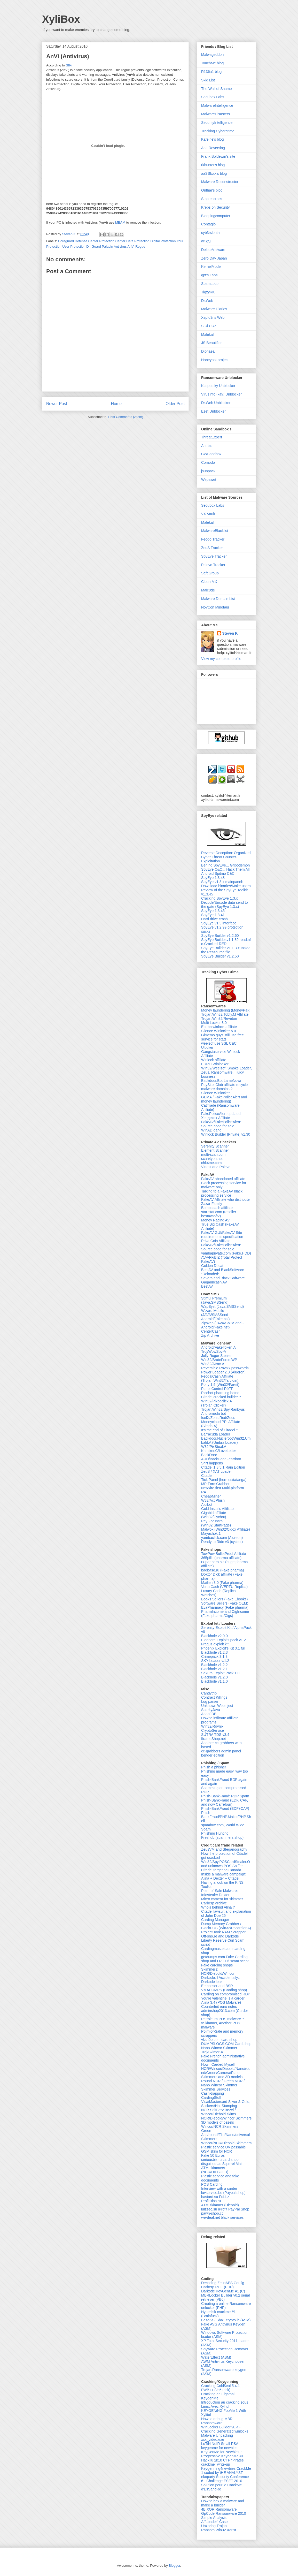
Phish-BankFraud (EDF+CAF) (225, 1808)
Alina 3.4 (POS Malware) (221, 2002)
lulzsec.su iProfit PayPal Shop (225, 2209)
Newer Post (56, 403)
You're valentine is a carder (223, 1998)
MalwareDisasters (215, 114)
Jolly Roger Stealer (216, 1356)
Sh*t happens (212, 1463)
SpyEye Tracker (214, 556)
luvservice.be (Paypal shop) (223, 2193)
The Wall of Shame (216, 89)
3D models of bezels (217, 2122)
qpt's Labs (209, 275)
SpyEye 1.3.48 (213, 878)
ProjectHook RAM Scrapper (223, 1932)
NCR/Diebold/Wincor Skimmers (226, 2118)
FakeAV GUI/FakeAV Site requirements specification (222, 1234)
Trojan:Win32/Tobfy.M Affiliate (224, 1014)
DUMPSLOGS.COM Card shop (226, 2044)
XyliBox (61, 19)
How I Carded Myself (218, 2064)
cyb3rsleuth (210, 233)
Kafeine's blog (212, 139)
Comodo (208, 462)
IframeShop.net (213, 1739)
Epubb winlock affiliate (219, 1027)
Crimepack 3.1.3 (214, 1656)
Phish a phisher (213, 1767)
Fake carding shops (217, 1965)
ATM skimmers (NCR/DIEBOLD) (214, 2170)
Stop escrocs (211, 199)
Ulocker (207, 1047)
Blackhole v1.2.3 (214, 1652)
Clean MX (209, 582)
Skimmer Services (215, 2089)
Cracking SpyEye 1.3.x (219, 898)
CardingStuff (211, 2097)
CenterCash (211, 1331)
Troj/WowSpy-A (213, 1351)
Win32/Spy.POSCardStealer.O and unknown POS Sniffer (225, 1864)
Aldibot (206, 1504)
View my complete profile (221, 659)
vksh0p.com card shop (219, 2040)
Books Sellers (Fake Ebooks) (224, 1599)
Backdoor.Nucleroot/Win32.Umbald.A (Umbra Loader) (225, 1440)
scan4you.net (212, 1159)
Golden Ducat (212, 1266)
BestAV (207, 1286)
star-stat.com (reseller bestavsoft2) (218, 1214)
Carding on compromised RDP (225, 1994)
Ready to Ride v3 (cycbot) (222, 1542)
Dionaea (208, 351)
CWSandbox (211, 454)
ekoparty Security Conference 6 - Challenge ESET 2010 (225, 2479)
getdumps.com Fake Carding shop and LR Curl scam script (225, 1959)
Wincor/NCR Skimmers (219, 2126)
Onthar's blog (212, 190)
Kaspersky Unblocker (218, 386)
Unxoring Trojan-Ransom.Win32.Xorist (218, 2528)
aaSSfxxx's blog (214, 173)
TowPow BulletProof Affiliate (223, 1554)
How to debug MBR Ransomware (216, 2421)
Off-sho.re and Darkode (220, 1936)
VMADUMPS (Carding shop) (224, 1990)
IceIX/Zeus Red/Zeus (218, 1418)
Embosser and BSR (217, 1986)
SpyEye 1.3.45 (213, 911)
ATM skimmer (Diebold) (220, 2205)
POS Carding (211, 2184)
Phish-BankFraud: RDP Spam (225, 1796)
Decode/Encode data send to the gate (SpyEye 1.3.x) (224, 904)
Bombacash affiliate (217, 1208)
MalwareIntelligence (217, 105)
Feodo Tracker (212, 539)
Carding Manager (215, 1920)
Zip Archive (210, 1335)
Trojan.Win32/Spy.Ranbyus (223, 1409)
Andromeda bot (213, 1413)
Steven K (69, 234)
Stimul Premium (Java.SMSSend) (215, 1300)
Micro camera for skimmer (222, 1899)
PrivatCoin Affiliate (215, 1241)
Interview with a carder (219, 2188)
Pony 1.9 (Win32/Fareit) (220, 1384)
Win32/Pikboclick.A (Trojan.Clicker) (216, 1403)
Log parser (209, 1701)
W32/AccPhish (213, 1500)
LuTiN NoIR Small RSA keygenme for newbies (219, 2446)
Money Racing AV (215, 1220)
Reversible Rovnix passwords (225, 1368)
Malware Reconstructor (219, 182)
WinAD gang (211, 1130)
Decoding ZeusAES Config (222, 2283)
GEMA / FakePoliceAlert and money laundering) (224, 1099)
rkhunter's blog (213, 165)
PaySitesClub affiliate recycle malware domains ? (224, 1087)
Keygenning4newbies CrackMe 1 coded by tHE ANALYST (226, 2470)
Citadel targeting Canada (221, 1870)
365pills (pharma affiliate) (221, 1558)
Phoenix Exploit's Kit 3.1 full (223, 1648)
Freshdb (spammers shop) (222, 1837)
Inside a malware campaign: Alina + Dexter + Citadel (223, 1876)
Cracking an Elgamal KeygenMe (217, 2396)
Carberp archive (214, 1903)
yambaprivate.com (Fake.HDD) (226, 1253)
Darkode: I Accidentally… (221, 1977)
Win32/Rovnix (212, 1726)
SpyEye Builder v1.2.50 (220, 956)
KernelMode (211, 266)
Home (116, 403)
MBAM (120, 222)
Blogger (174, 2565)
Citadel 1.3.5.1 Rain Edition (223, 1467)
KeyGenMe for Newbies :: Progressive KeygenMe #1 (222, 2454)
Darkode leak (212, 1982)
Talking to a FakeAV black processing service (221, 1193)
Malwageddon (212, 54)
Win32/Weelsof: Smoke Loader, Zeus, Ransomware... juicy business (226, 1072)
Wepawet (208, 479)
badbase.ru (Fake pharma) (222, 1570)
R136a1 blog (211, 72)
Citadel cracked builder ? (221, 1397)
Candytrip (209, 1693)
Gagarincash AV (214, 1282)
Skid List (208, 80)
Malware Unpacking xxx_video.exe (217, 2437)
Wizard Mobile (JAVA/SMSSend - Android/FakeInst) (215, 1315)
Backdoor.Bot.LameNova (221, 1080)
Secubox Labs (212, 97)
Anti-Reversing (213, 148)
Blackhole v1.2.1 (214, 1669)
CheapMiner (211, 1496)
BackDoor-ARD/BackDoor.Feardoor (221, 1457)
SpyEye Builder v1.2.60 (220, 935)
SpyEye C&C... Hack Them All (225, 869)
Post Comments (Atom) (125, 417)
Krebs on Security (215, 207)
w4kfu (206, 241)
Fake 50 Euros (213, 2155)
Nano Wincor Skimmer (219, 2048)
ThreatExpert (211, 437)
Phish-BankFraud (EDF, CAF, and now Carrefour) (224, 1802)
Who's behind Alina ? (218, 1907)
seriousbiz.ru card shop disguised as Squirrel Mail (221, 2161)
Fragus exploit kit (215, 1644)
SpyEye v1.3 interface (218, 923)
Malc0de (208, 590)
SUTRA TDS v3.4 (215, 1734)
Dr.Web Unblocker (215, 403)
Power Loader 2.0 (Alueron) (223, 1372)
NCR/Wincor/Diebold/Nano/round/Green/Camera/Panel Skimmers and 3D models (225, 2072)
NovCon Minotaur (215, 607)
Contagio (208, 224)
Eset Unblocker (213, 411)
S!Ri (69, 65)
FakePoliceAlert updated (221, 1114)
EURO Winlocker (215, 1064)
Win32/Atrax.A (212, 1364)
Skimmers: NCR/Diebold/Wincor (217, 1971)
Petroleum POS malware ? (222, 2019)
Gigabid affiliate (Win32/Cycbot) (213, 1515)
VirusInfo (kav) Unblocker (221, 394)
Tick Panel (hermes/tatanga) (223, 1480)
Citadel (207, 1475)
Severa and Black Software (223, 1278)
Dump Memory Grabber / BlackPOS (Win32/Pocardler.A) (226, 1926)
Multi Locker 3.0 (214, 1023)
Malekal (207, 334)
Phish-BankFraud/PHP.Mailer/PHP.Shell (226, 1817)
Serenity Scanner (215, 1146)
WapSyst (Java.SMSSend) (222, 1306)
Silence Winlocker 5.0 (218, 1031)
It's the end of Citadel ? (219, 1430)
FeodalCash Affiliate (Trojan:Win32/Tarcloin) (219, 1378)
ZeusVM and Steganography (224, 1849)
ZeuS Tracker (212, 548)
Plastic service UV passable (223, 2147)
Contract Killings (214, 1697)
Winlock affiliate (213, 1060)
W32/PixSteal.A (213, 1447)
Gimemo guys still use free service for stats (222, 1037)
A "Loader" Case (214, 2522)
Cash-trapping (212, 2093)
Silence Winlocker (215, 1093)
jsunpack (208, 471)
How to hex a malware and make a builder (222, 2503)
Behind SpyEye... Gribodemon (225, 865)
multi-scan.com (213, 1154)
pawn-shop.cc (212, 2213)
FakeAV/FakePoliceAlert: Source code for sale (221, 1124)
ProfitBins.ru (211, 2201)
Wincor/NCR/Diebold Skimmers (226, 2143)
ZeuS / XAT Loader (216, 1471)
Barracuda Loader (215, 1434)
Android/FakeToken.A (218, 1347)
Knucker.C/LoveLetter (218, 1451)
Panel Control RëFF (217, 1389)
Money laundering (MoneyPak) (225, 1010)
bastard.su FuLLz (215, 2197)
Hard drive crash (214, 919)
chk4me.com (211, 1163)
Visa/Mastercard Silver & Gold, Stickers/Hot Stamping (225, 2104)
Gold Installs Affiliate (217, 1509)
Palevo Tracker (213, 565)
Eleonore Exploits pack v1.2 (223, 1640)
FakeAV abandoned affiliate (223, 1179)
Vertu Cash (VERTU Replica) (224, 1587)
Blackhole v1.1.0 (214, 1681)
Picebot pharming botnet (220, 1393)
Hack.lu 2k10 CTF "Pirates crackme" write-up (222, 2462)
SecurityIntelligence (216, 122)
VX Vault (208, 514)
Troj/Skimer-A (212, 2052)
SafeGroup (210, 573)
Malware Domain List (218, 599)
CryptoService (212, 1730)
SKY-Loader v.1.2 (215, 1661)
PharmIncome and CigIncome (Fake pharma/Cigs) (225, 1613)
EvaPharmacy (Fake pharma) (224, 1607)
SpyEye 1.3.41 (213, 915)
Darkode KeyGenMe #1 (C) (223, 2291)
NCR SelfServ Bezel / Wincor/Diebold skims (218, 2112)
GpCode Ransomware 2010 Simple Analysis (223, 2515)
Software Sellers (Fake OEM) (224, 1603)
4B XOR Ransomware (219, 2509)
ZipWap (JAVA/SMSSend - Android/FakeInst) (222, 1325)
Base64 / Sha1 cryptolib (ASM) (225, 2320)
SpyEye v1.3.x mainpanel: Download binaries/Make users (225, 884)
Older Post (175, 403)
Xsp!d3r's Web (212, 317)
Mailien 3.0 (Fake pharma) (222, 1582)
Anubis (206, 446)
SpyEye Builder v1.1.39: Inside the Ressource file (225, 950)
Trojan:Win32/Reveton (219, 1018)
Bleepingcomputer (215, 216)
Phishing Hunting (215, 1833)
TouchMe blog (212, 63)
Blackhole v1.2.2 (214, 1665)
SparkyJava (210, 1710)
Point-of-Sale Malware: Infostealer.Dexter (219, 1893)
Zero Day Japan (214, 258)
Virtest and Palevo (215, 1167)
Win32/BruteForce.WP (219, 1360)
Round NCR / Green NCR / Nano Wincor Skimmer (223, 2083)
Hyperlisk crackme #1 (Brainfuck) (218, 2314)
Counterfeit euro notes (219, 2006)
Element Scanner (215, 1150)
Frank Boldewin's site (218, 156)
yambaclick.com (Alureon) (222, 1538)
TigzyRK (208, 292)
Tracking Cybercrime (217, 131)
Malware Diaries (214, 309)
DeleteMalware (213, 250)
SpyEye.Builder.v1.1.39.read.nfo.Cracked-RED (226, 942)
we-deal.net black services (222, 2217)
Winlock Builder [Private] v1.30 (225, 1134)
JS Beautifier (211, 343)
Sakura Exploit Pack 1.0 (220, 1673)
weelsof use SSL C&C (219, 1043)
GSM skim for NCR (216, 2151)
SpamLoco (209, 284)
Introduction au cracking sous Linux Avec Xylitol (224, 2404)
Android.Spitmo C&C (217, 873)
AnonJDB (208, 1714)
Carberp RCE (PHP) (217, 2287)
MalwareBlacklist (214, 531)
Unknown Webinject (217, 1706)
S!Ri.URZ (208, 326)
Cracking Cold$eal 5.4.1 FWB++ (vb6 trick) (220, 2388)
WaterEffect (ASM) (216, 2357)
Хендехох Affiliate (215, 1118)
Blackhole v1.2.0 (214, 1677)
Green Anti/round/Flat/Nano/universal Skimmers (225, 2135)
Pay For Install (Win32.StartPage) (216, 1523)
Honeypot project (215, 360)
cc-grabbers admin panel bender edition (221, 1753)
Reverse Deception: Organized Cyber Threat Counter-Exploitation (225, 857)
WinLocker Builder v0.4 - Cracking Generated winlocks (224, 2429)
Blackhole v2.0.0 (214, 1636)
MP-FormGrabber (215, 1484)
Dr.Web (207, 301)
